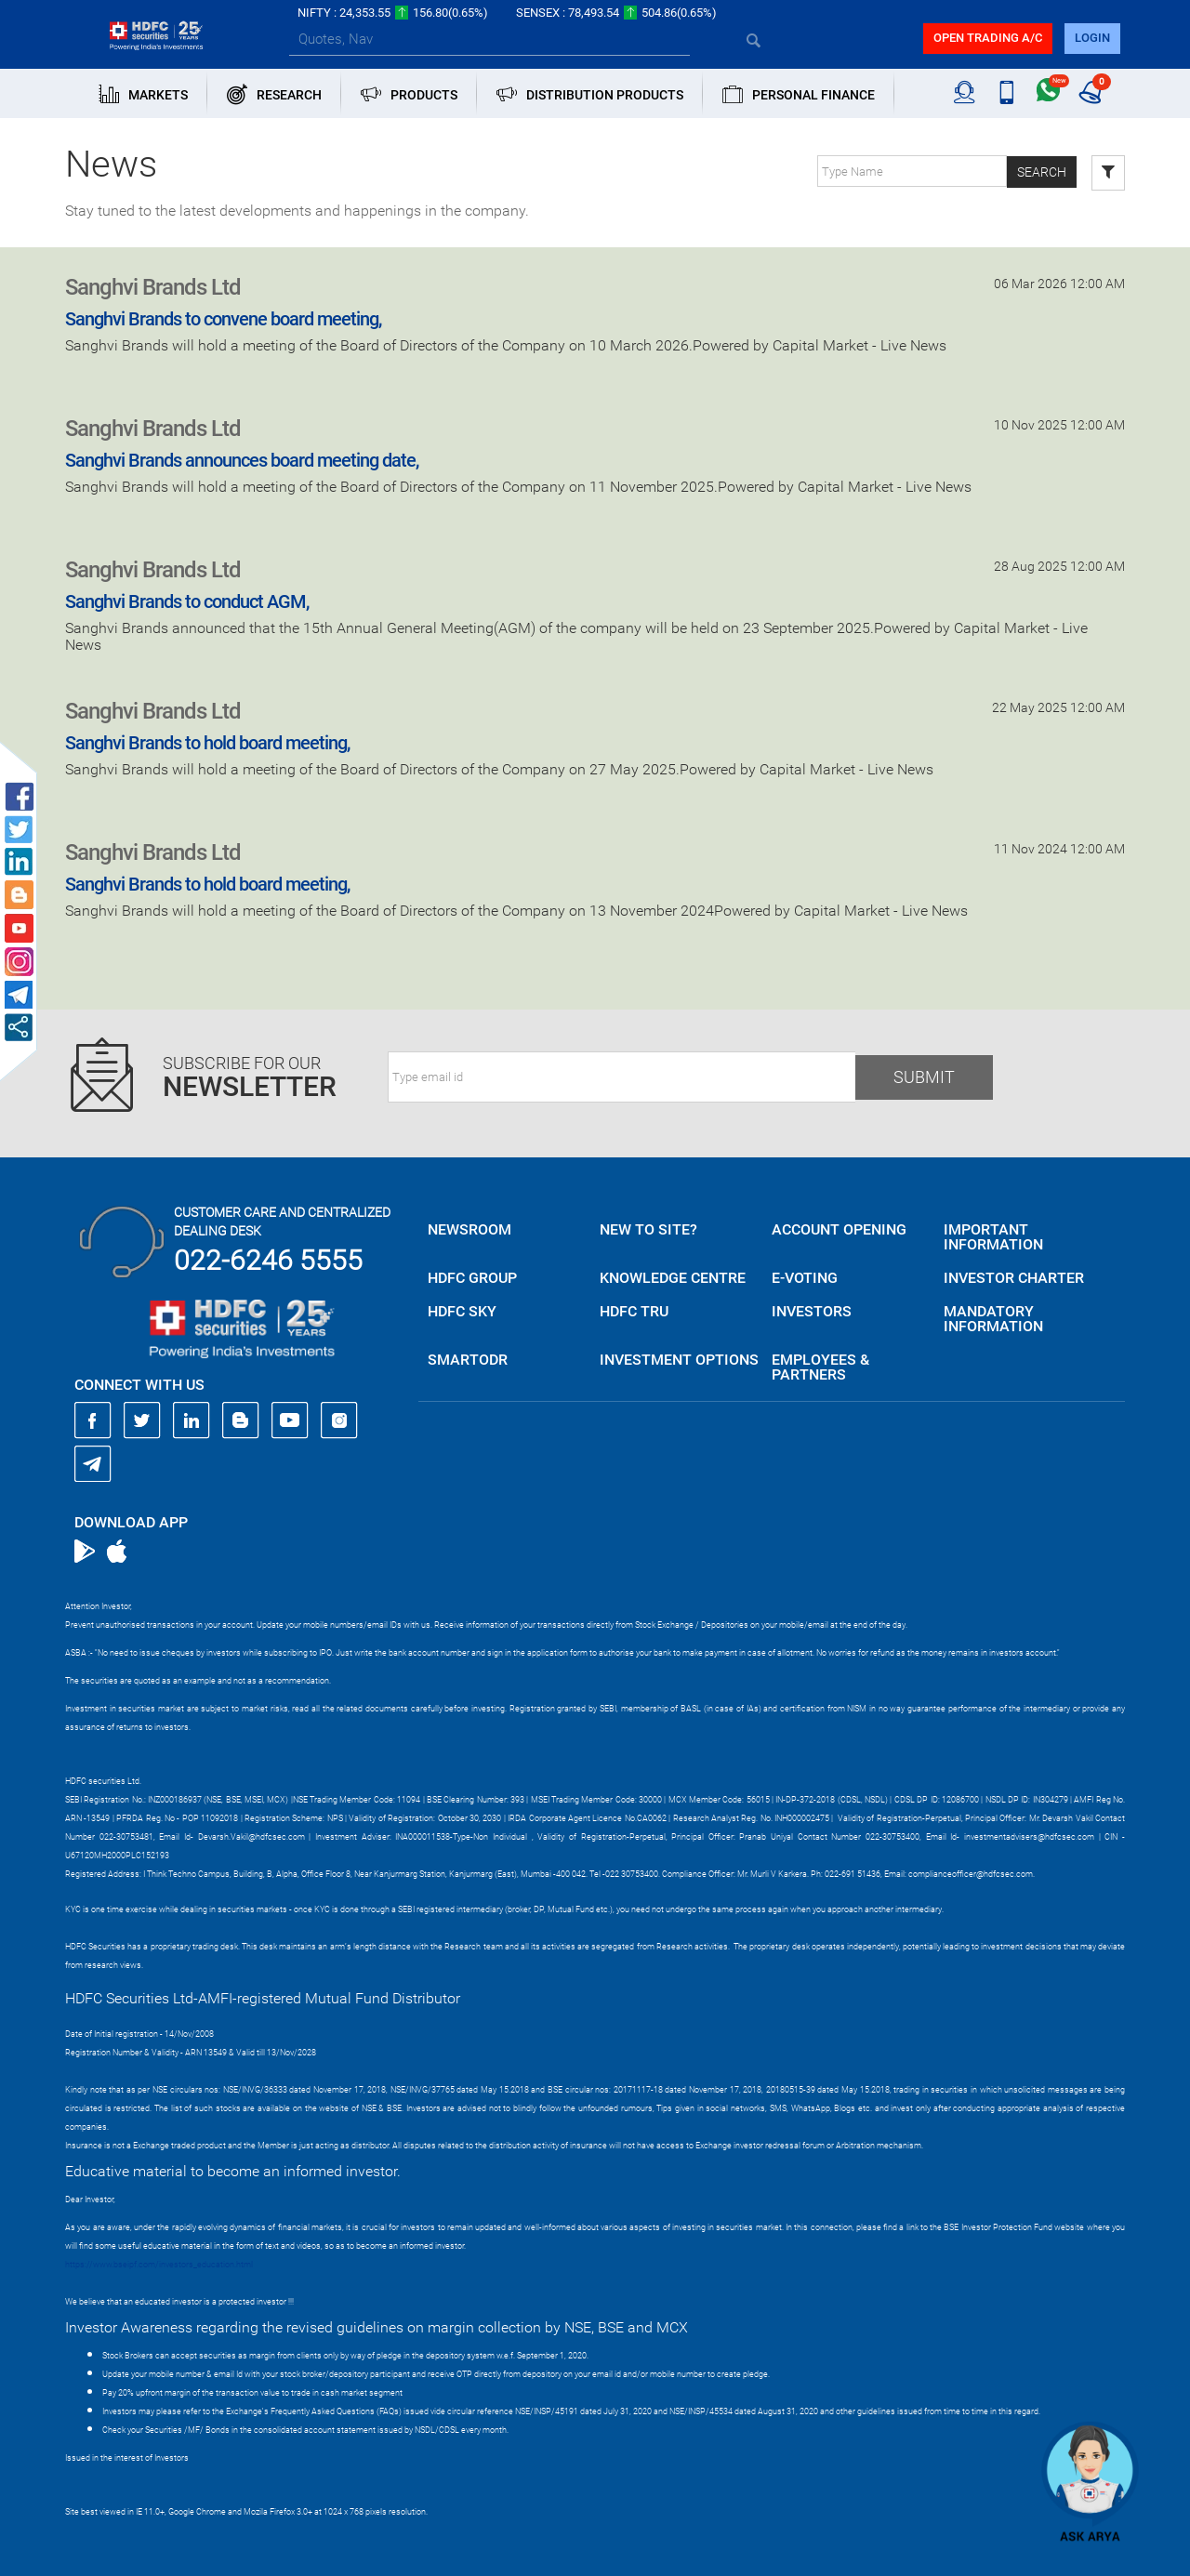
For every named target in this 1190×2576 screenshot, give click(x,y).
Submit (924, 1077)
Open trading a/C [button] (987, 38)
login (1092, 38)
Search (1041, 172)
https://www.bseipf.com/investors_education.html (159, 2264)
